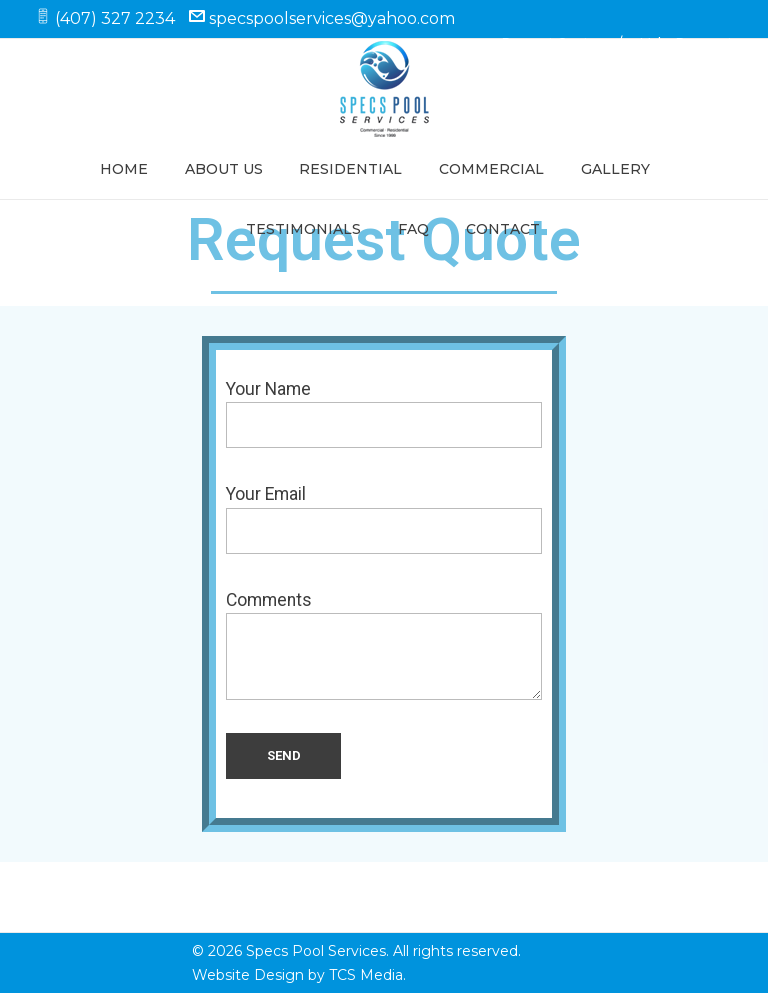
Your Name (384, 413)
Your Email (384, 518)
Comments (384, 645)
